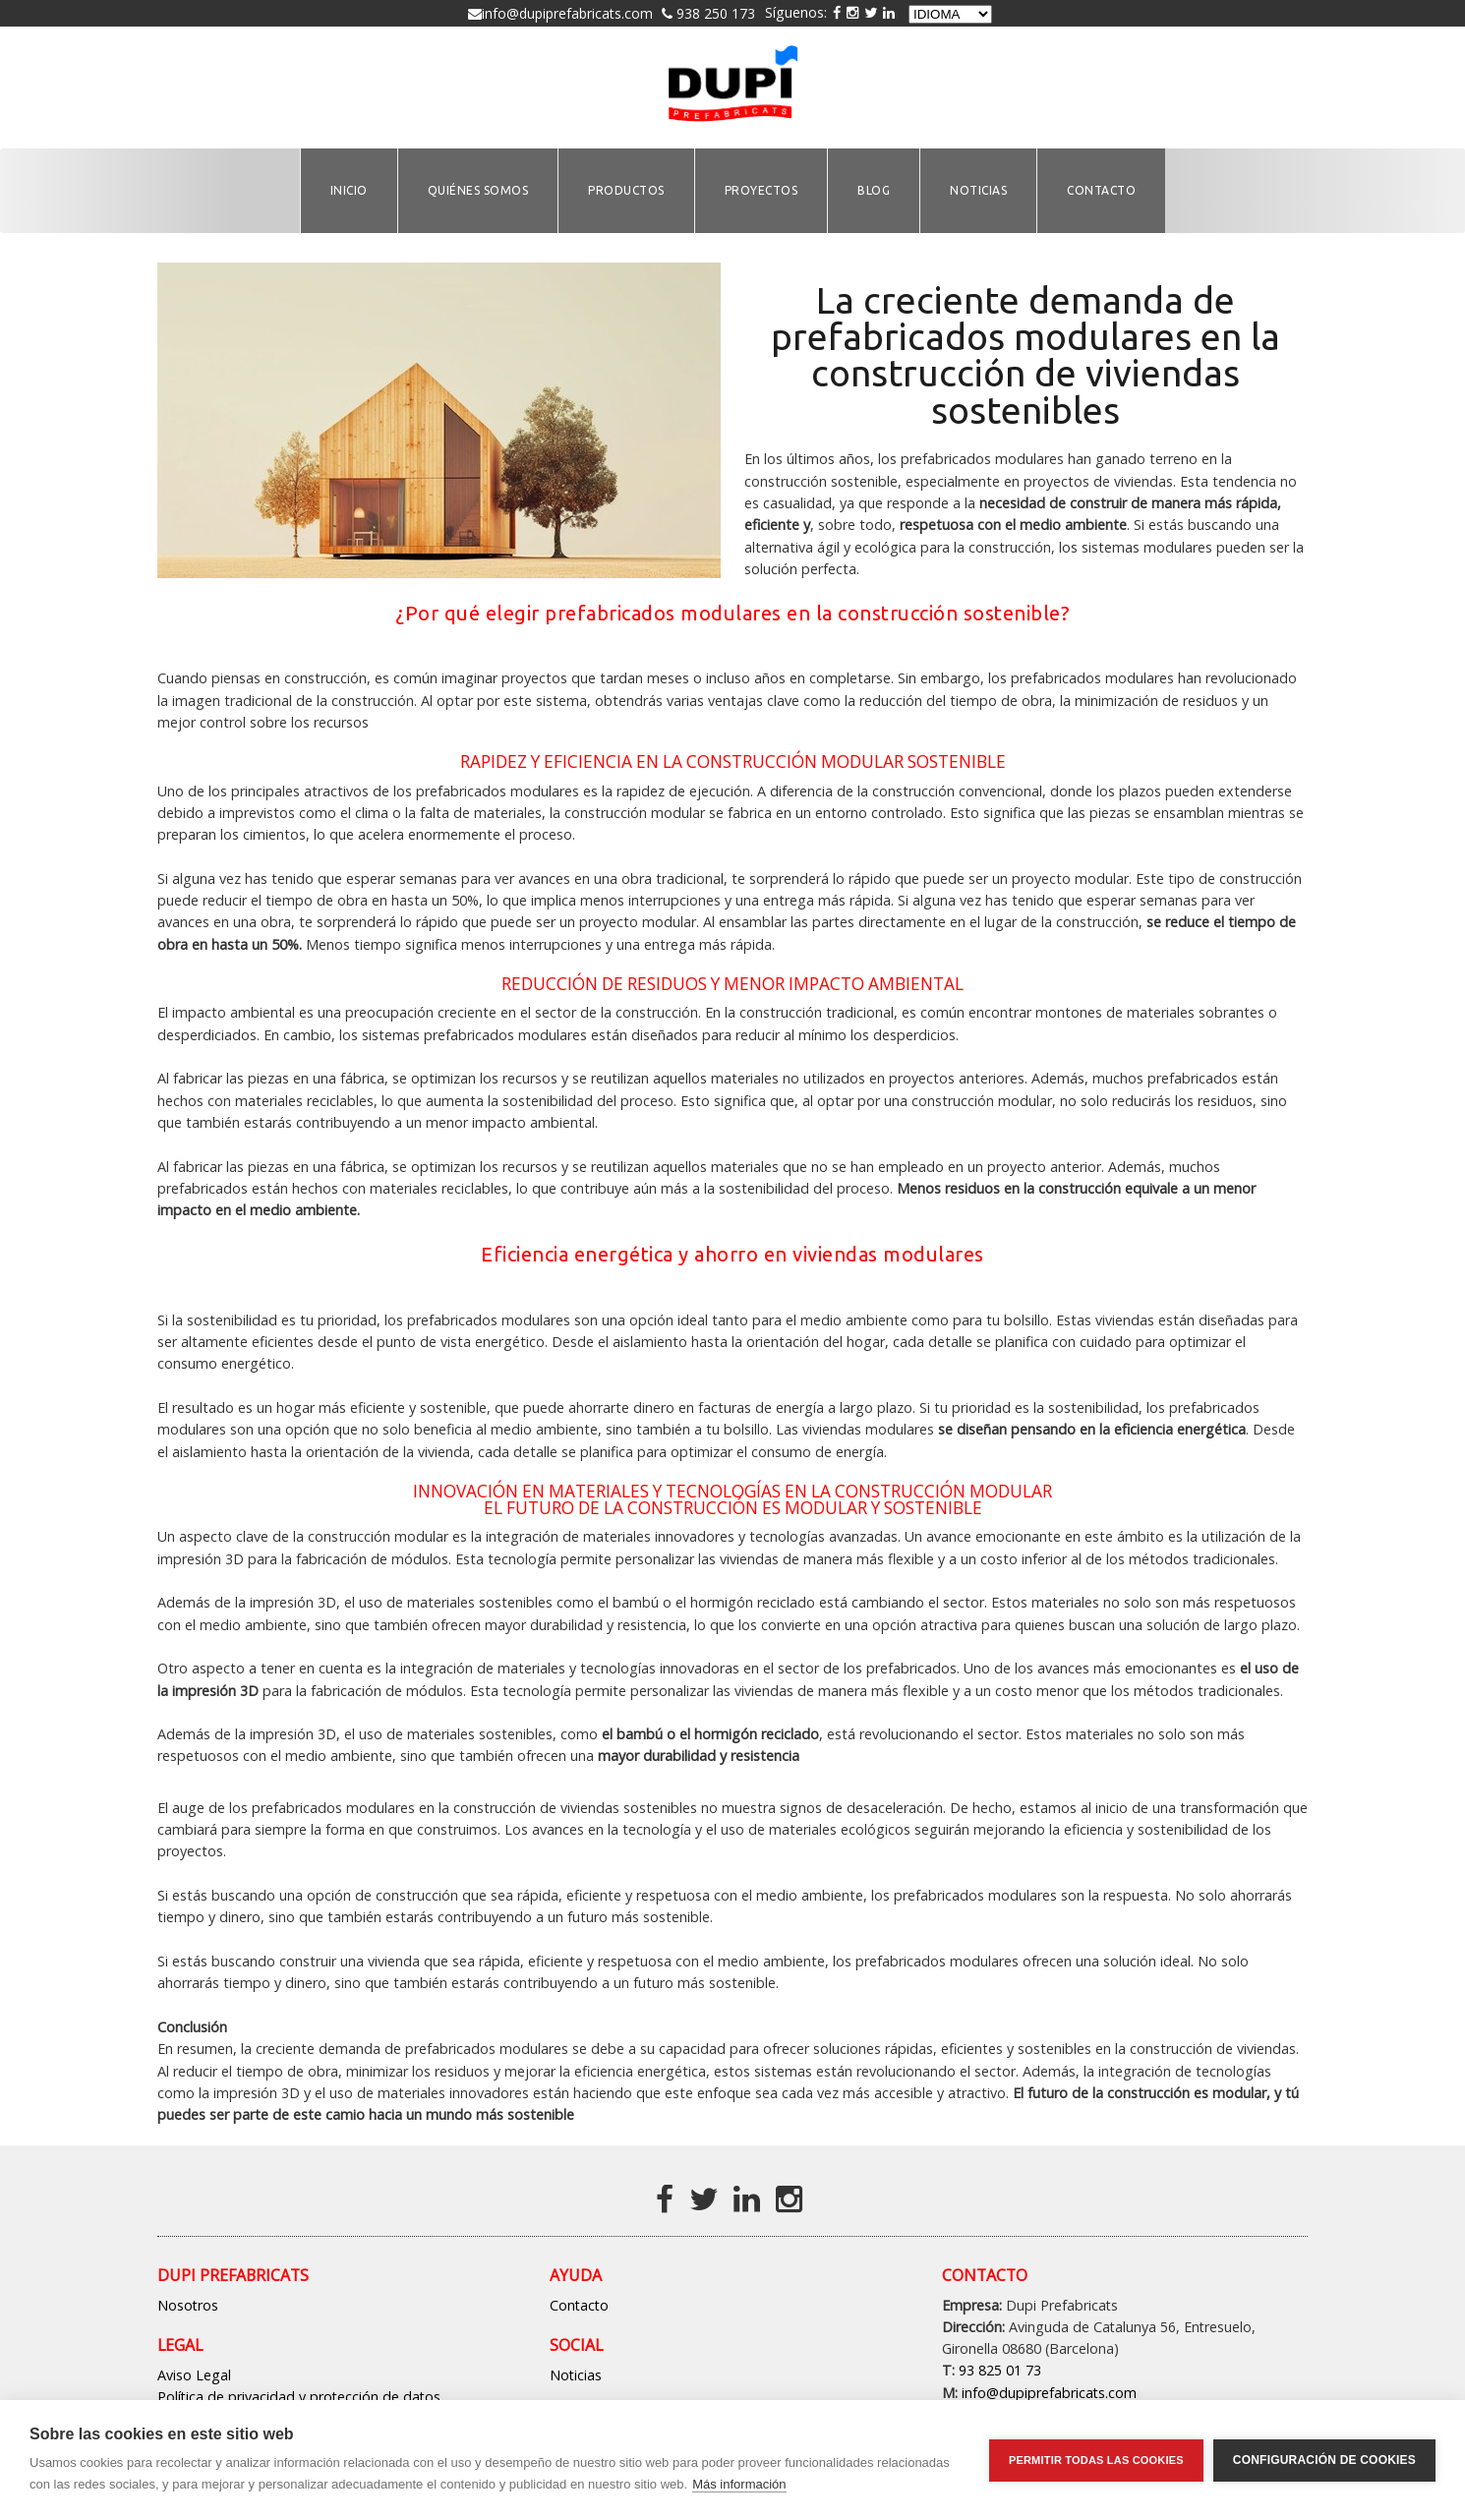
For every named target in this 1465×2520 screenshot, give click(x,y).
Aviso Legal (194, 2375)
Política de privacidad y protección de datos (298, 2396)
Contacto (579, 2305)
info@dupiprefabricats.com (567, 13)
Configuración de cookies (1324, 2460)
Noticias (576, 2375)
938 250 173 (714, 13)
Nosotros (187, 2305)
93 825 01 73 (1000, 2370)
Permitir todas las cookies (1096, 2460)
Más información (739, 2484)
